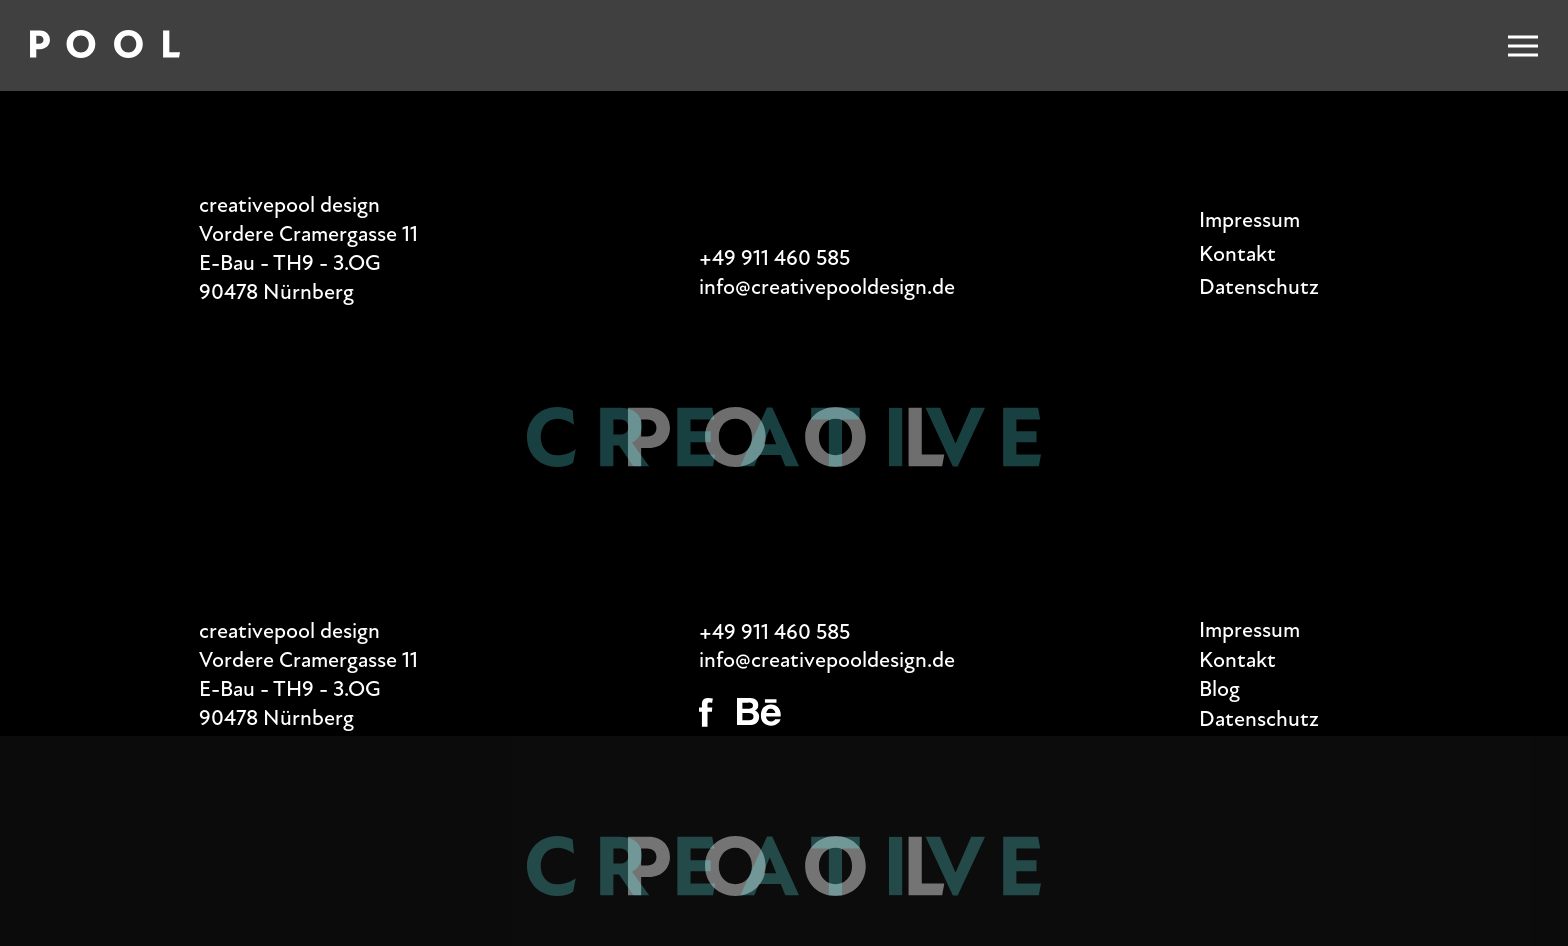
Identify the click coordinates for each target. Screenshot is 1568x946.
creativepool (257, 205)
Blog (1219, 689)
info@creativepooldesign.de (827, 287)
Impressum (1249, 220)
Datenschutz (1259, 287)
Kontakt (1237, 254)
